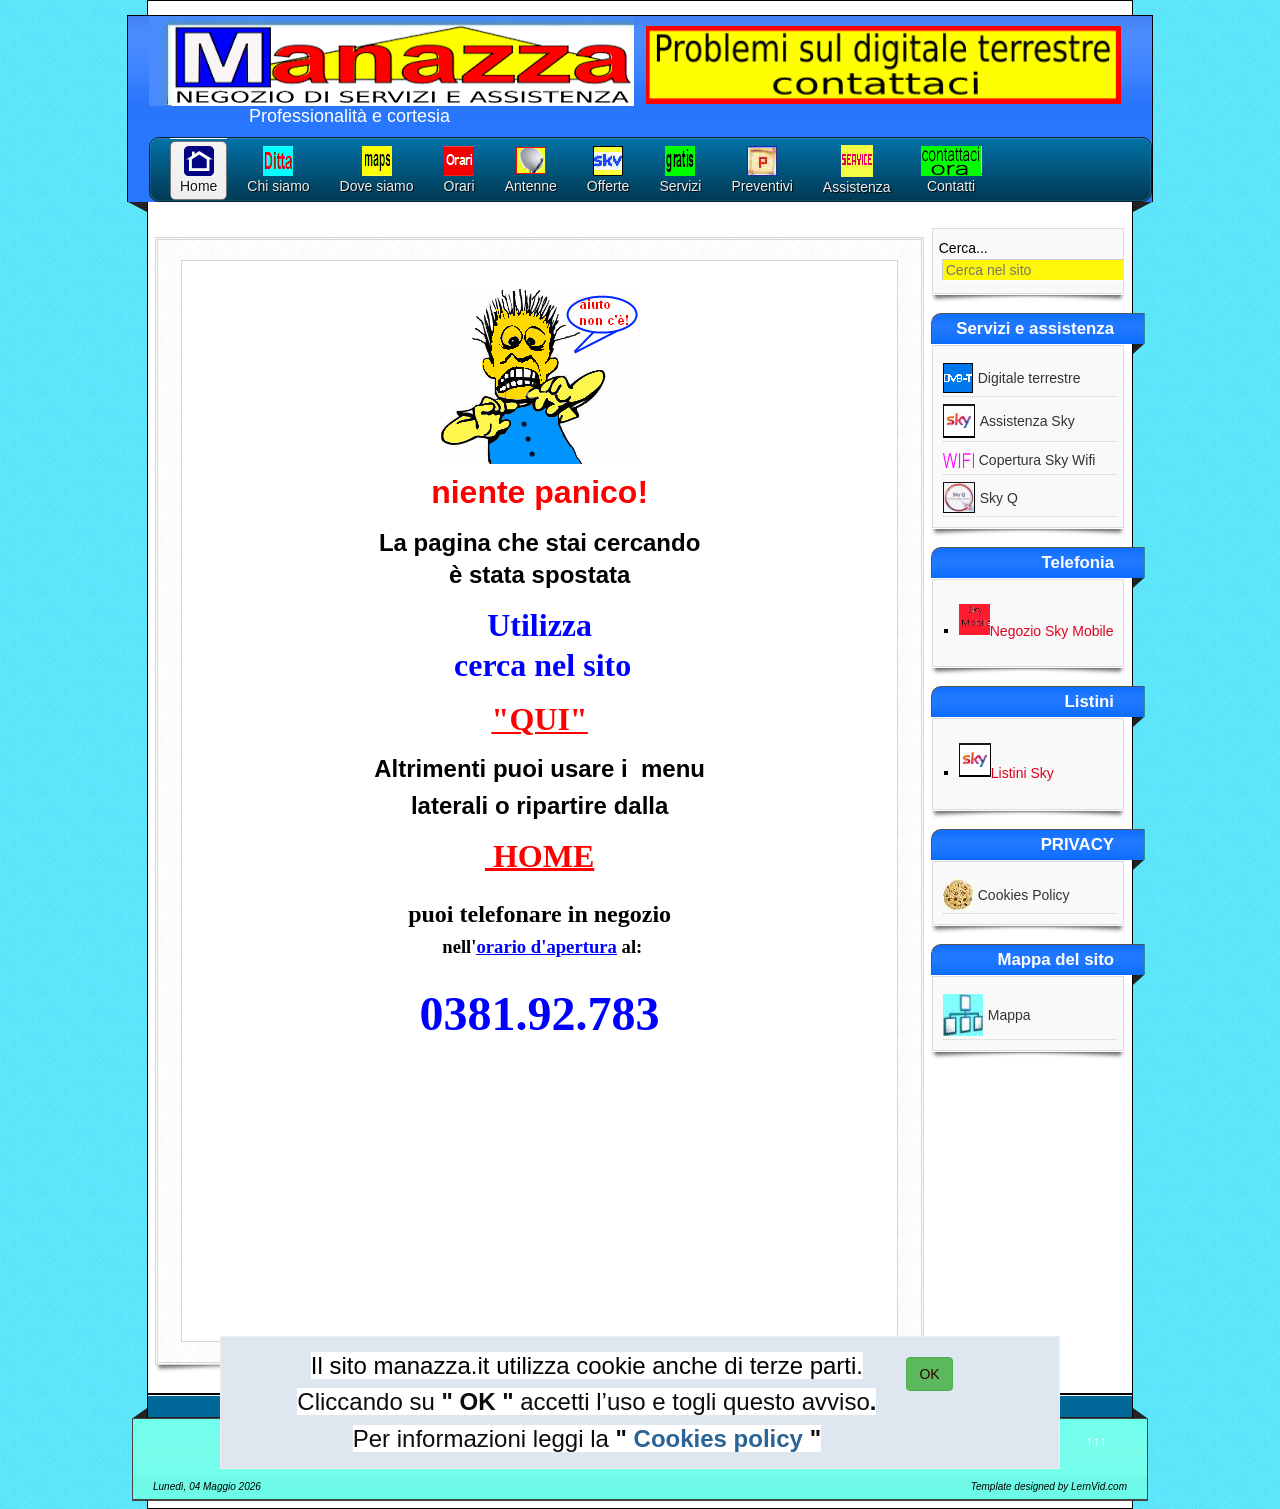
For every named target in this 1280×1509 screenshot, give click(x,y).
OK (929, 1374)
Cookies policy (718, 1438)
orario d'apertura (546, 946)
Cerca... (963, 248)
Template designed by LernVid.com (1049, 1486)
